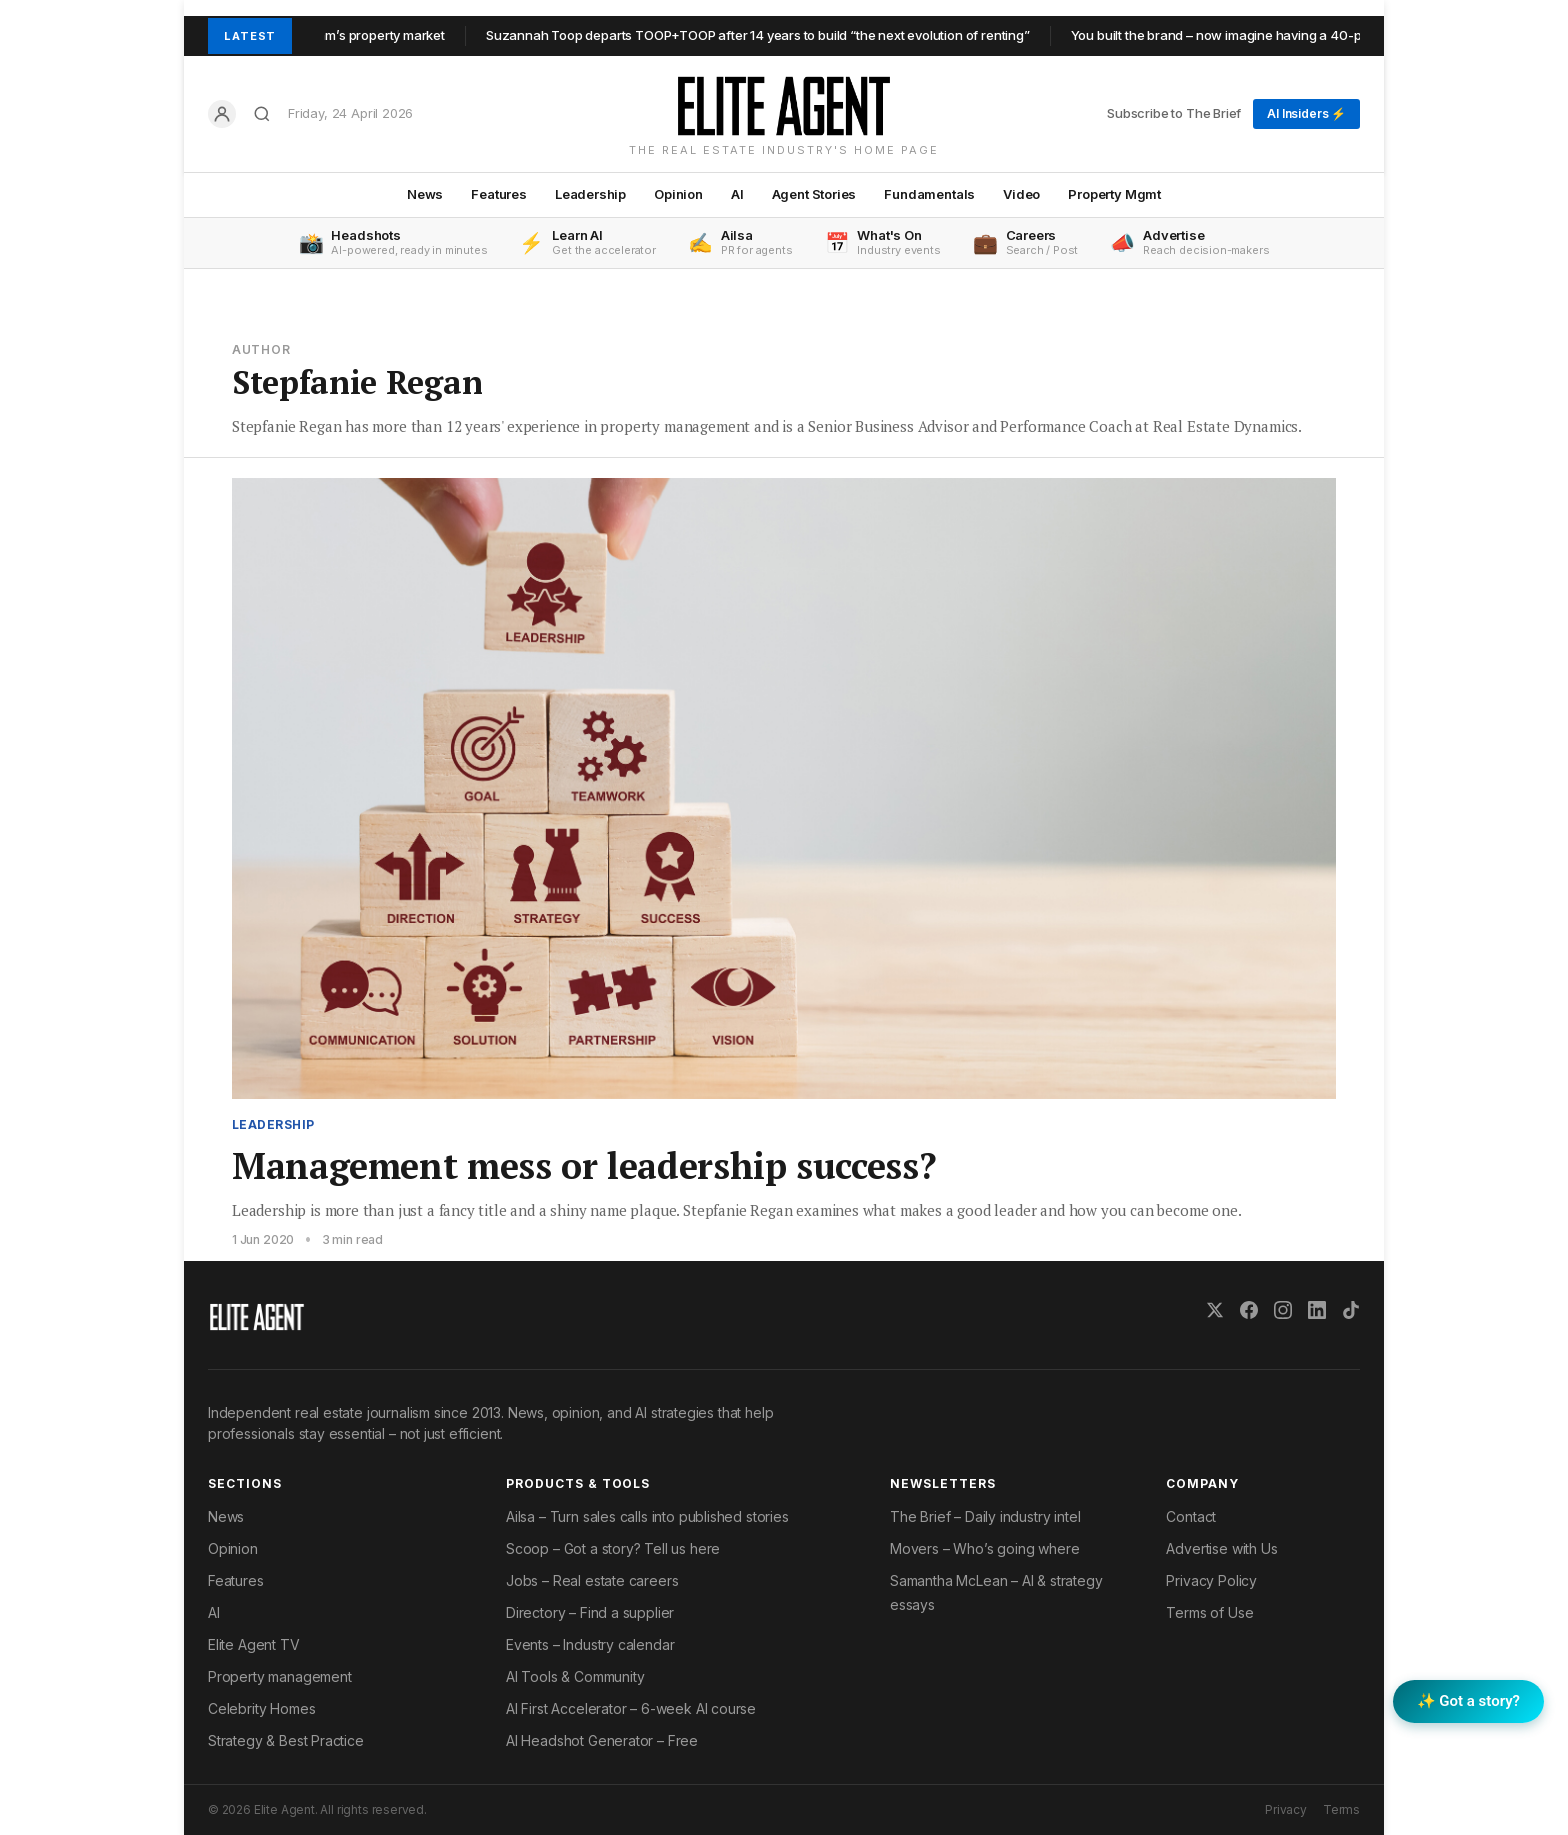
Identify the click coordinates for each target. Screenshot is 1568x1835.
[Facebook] (1249, 1310)
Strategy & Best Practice (286, 1740)
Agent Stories (814, 194)
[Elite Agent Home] (783, 106)
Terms (1341, 1809)
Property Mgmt (1114, 194)
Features (499, 194)
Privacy (1286, 1809)
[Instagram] (1283, 1310)
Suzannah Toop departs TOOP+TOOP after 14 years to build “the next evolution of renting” (768, 35)
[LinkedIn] (1317, 1310)
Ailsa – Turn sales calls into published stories (647, 1516)
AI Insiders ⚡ (1306, 113)
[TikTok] (1351, 1310)
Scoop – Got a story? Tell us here (613, 1548)
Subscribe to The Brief (1174, 113)
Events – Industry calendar (590, 1644)
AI (737, 194)
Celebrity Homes (261, 1708)
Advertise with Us (1221, 1548)
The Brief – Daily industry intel (985, 1516)
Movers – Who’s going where (984, 1548)
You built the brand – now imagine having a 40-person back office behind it (1306, 35)
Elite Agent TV (254, 1644)
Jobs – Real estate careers (592, 1580)
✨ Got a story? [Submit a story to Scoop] (1468, 1701)
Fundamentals (929, 194)
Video (1021, 194)
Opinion (678, 194)
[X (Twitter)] (1215, 1310)
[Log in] (222, 114)
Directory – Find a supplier (590, 1612)
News (425, 194)
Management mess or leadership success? (584, 1165)
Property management (280, 1676)
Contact (1191, 1516)
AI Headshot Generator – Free (602, 1740)
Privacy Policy (1211, 1580)
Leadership (590, 194)
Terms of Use (1209, 1612)
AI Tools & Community (575, 1676)
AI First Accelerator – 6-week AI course (631, 1708)
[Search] (262, 114)
